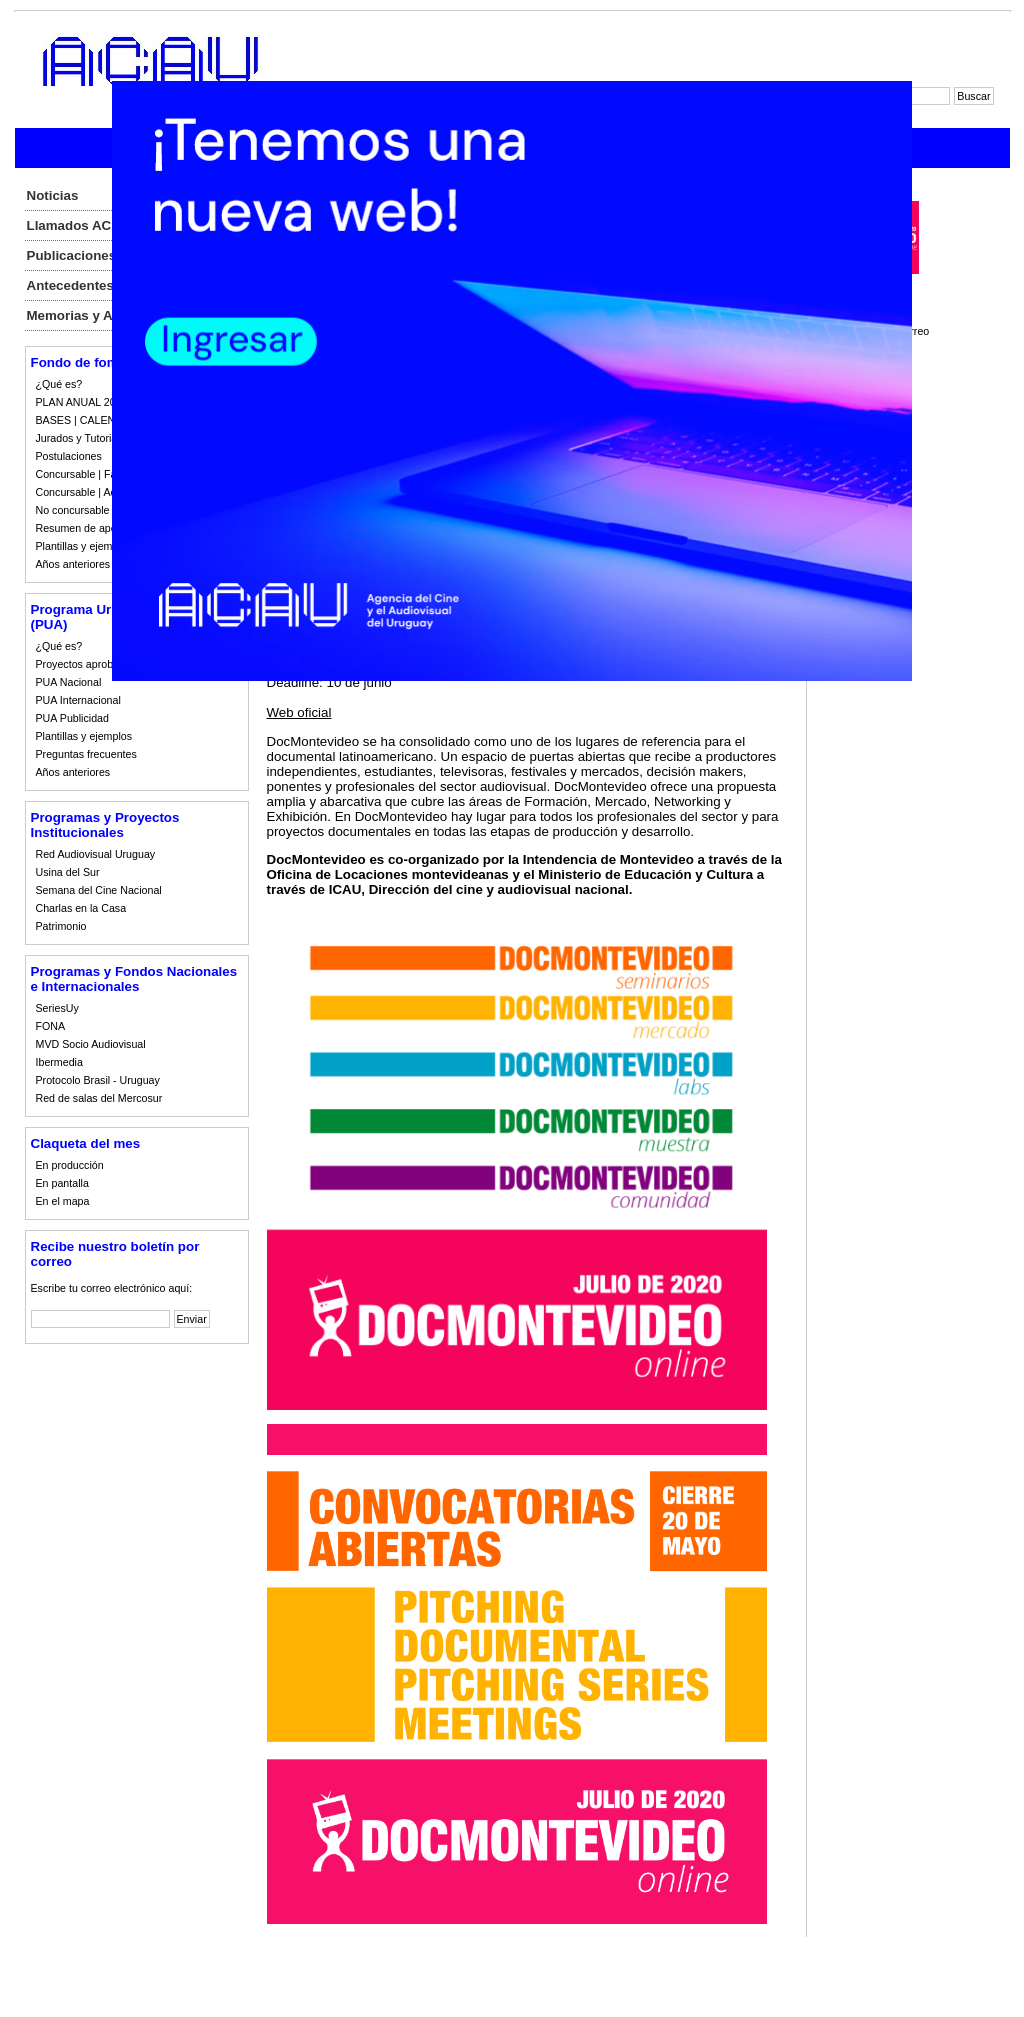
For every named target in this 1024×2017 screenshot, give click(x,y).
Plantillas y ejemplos (84, 546)
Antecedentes (70, 285)
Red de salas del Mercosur (99, 1098)
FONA (51, 1026)
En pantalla (62, 1183)
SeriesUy (57, 1008)
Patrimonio (61, 926)
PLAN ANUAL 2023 (82, 402)
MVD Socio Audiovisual (91, 1044)
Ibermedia (59, 1062)
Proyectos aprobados (86, 664)
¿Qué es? (59, 384)
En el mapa (63, 1201)
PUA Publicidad (72, 718)
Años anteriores (73, 564)
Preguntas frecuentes (86, 754)
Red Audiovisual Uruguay (96, 854)
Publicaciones (72, 255)
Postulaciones (69, 456)
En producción (70, 1165)
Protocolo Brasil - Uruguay (98, 1080)
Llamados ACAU (79, 225)
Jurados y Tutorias (79, 438)
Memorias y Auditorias (98, 315)
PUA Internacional (78, 700)
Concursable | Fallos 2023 (98, 474)
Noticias (53, 195)
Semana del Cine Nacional (99, 890)
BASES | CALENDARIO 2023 (106, 420)
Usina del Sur (68, 872)
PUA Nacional (69, 682)
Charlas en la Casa (81, 908)
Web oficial (299, 712)
